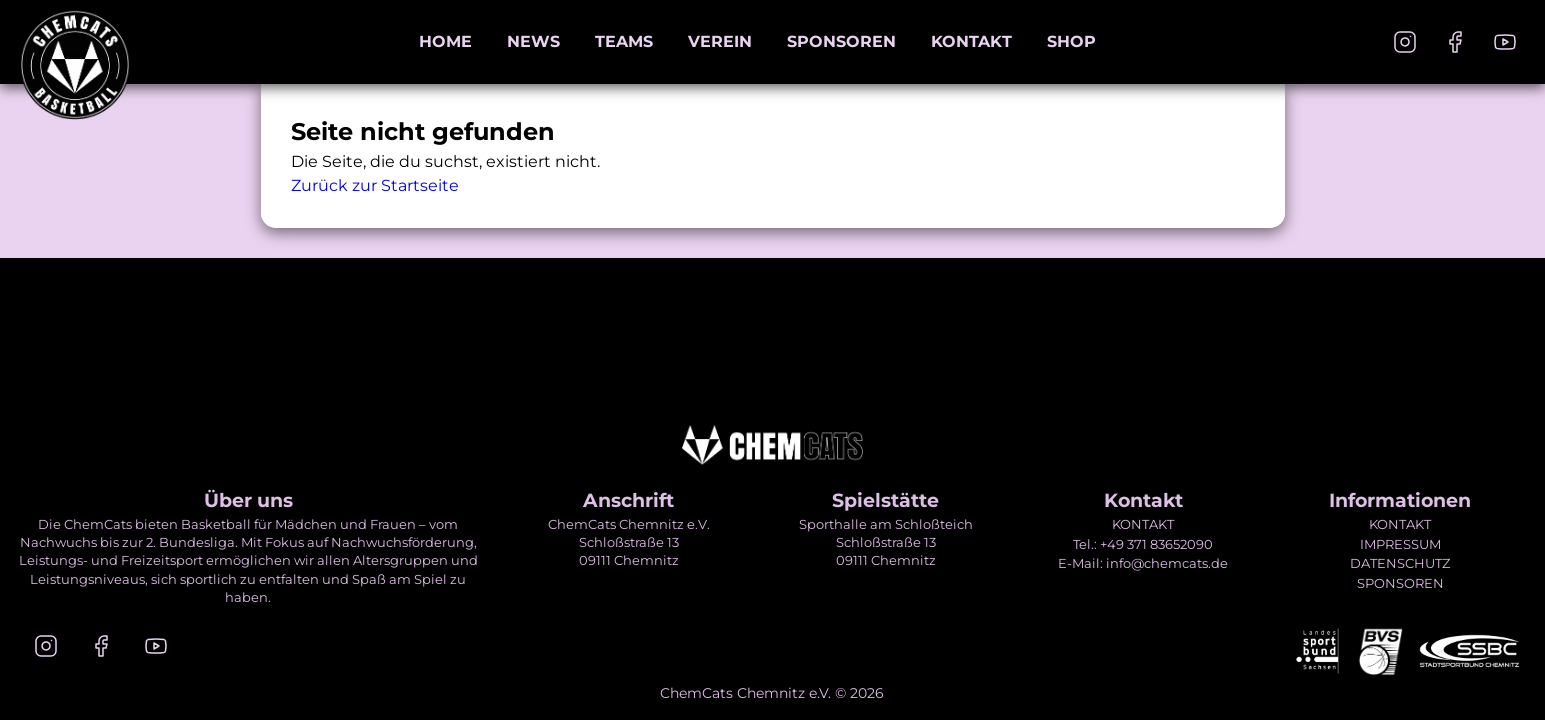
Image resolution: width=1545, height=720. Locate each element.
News (533, 41)
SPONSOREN (1400, 583)
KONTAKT (1143, 524)
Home (445, 41)
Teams (624, 41)
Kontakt (971, 41)
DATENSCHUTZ (1400, 563)
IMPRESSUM (1400, 544)
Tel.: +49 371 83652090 (1143, 544)
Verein (720, 41)
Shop (1071, 41)
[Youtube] (1505, 42)
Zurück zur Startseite (375, 185)
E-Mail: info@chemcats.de (1143, 563)
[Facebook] (1455, 42)
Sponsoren (841, 41)
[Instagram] (1405, 42)
